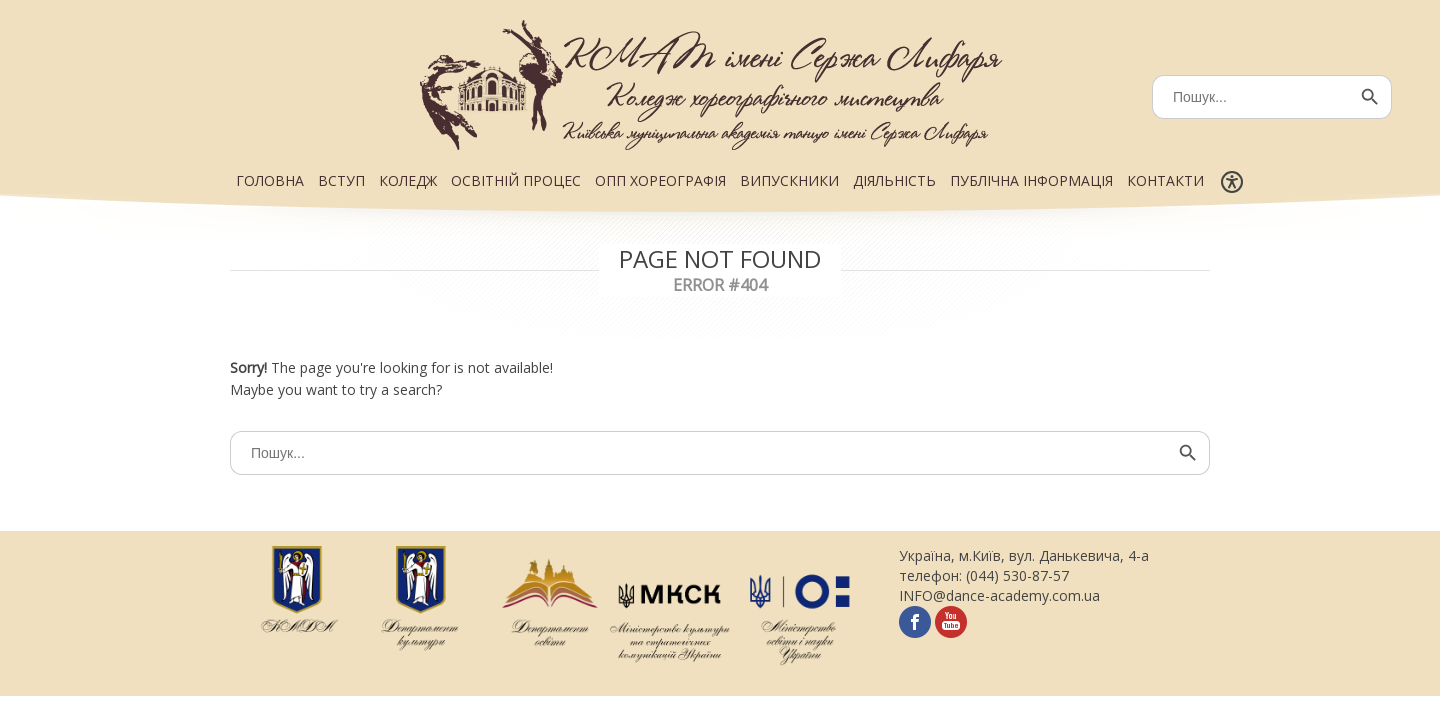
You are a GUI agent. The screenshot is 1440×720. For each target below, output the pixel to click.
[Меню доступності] (1232, 182)
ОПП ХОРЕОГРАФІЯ (660, 180)
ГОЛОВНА (270, 180)
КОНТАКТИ (1165, 180)
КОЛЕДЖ (408, 180)
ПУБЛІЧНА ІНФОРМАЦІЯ (1031, 180)
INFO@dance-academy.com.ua (999, 595)
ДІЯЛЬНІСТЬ (894, 180)
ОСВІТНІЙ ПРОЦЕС (516, 180)
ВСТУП (341, 180)
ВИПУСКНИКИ (789, 180)
